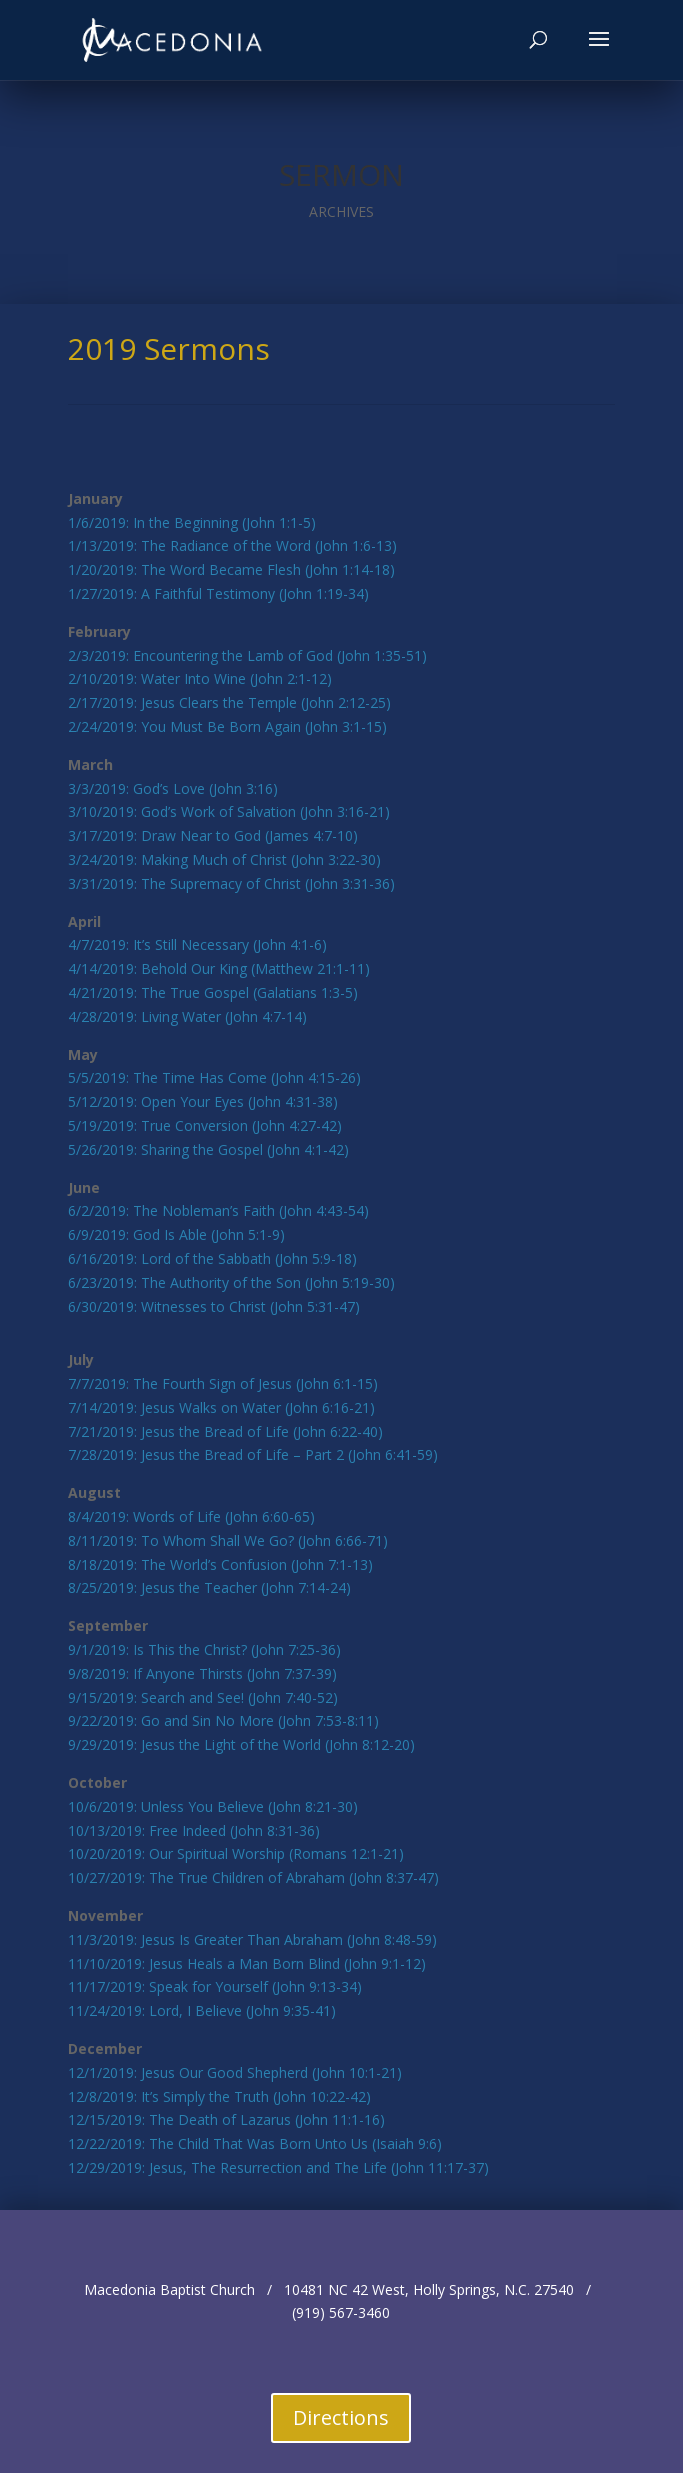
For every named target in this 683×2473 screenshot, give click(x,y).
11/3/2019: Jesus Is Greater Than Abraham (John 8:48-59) (252, 1939)
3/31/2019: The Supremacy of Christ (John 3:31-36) (231, 883)
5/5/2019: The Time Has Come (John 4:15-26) (214, 1077)
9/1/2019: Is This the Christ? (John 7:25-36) (204, 1649)
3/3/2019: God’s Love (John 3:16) (173, 788)
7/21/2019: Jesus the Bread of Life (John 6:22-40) (225, 1431)
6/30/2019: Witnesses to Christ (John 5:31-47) (214, 1306)
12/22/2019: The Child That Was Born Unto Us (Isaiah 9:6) (255, 2143)
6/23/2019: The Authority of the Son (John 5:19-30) (231, 1282)
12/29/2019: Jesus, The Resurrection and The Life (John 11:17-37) (278, 2167)
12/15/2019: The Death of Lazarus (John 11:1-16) (226, 2119)
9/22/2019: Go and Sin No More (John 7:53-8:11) (223, 1720)
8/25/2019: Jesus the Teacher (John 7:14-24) (209, 1587)
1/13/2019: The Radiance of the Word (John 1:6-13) (232, 545)
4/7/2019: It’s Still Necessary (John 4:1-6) (197, 944)
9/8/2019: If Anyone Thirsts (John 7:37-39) (202, 1673)
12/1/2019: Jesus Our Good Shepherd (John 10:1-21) (235, 2072)
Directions (341, 2417)
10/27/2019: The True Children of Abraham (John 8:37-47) (253, 1877)
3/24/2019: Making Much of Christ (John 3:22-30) (224, 859)
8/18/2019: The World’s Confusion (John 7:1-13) (220, 1564)
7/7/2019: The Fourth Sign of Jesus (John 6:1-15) (223, 1383)
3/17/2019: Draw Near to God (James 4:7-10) (213, 835)
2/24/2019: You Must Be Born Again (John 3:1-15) (227, 726)
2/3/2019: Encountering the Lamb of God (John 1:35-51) (247, 655)
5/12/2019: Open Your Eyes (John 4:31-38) (203, 1101)
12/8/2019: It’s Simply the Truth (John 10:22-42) (219, 2096)
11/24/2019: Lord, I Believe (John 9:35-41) (202, 2010)
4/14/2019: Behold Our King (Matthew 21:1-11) (219, 968)
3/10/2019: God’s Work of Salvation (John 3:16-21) (229, 811)
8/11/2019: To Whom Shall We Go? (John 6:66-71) (228, 1540)
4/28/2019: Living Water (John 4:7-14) (187, 1016)
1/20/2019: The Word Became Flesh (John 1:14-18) (231, 569)
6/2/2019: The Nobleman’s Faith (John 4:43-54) (218, 1210)
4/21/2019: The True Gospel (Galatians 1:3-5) (213, 992)
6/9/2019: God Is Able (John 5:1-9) (176, 1234)
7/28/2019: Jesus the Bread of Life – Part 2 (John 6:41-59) (253, 1454)
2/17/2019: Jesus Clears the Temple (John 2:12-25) (229, 702)
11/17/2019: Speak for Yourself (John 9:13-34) (215, 1986)
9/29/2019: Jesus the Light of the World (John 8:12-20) (241, 1744)
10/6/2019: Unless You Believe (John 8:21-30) (213, 1806)
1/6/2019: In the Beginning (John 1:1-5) (192, 522)
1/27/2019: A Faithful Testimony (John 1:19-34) (218, 593)
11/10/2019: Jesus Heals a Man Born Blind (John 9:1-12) (247, 1963)
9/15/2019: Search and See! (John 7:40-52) (203, 1697)
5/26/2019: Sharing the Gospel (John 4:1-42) (208, 1149)
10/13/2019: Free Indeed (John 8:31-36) (194, 1830)
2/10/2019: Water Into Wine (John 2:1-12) (200, 678)
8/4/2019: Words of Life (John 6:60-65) (191, 1516)
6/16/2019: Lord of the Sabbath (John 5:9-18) (212, 1258)
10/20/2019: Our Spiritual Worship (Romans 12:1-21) (236, 1853)
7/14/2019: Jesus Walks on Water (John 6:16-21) (221, 1407)
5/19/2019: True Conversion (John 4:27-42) (205, 1125)
